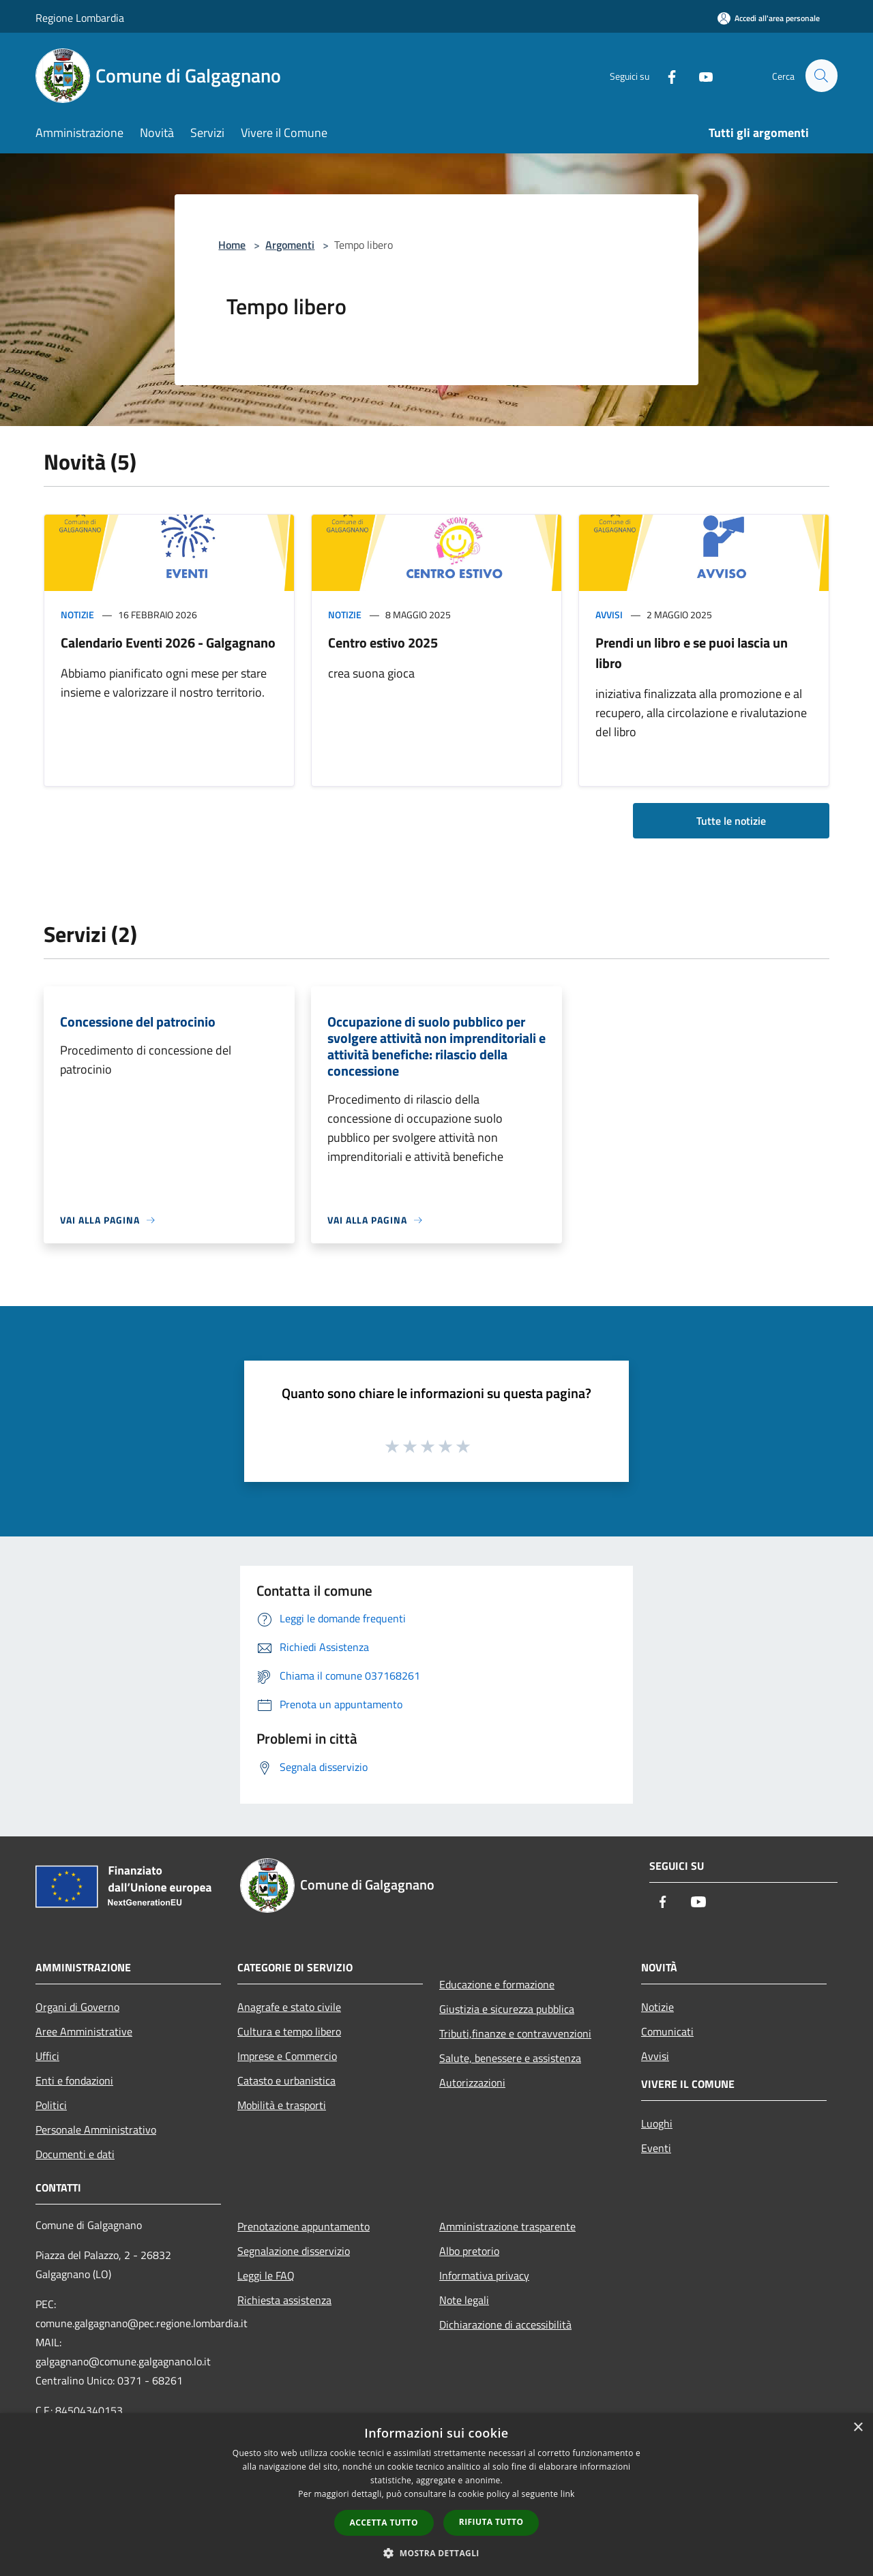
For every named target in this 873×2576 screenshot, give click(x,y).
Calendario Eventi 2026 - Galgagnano (168, 642)
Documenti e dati (75, 2154)
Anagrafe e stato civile (289, 2007)
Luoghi (656, 2123)
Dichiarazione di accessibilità (505, 2324)
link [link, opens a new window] (568, 2494)
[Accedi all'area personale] (769, 18)
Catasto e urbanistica (286, 2080)
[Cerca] (821, 75)
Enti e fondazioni (74, 2080)
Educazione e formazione (496, 1984)
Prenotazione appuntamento (303, 2226)
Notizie (77, 614)
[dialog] (436, 2494)
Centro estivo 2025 (383, 642)
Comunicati (667, 2031)
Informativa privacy (484, 2275)
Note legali (464, 2300)
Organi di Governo (77, 2007)
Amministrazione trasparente (507, 2226)
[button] (436, 2553)
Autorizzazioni (472, 2082)
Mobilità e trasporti (281, 2105)
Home (232, 245)
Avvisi (609, 614)
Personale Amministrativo (95, 2129)
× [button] (858, 2428)
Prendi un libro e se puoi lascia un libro (691, 652)
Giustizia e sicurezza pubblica (506, 2009)
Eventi (656, 2148)
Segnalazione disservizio (293, 2251)
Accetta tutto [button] (384, 2522)
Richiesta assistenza (284, 2300)
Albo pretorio (469, 2251)
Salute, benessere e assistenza (510, 2058)
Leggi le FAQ (266, 2275)
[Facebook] (665, 75)
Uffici (47, 2056)
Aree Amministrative (83, 2031)
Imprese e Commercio (287, 2056)
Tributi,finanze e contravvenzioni (515, 2033)
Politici (51, 2105)
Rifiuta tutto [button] (491, 2522)
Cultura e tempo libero (289, 2031)
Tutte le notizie (731, 821)
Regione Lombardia (79, 18)
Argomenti (289, 245)
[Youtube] (699, 75)
